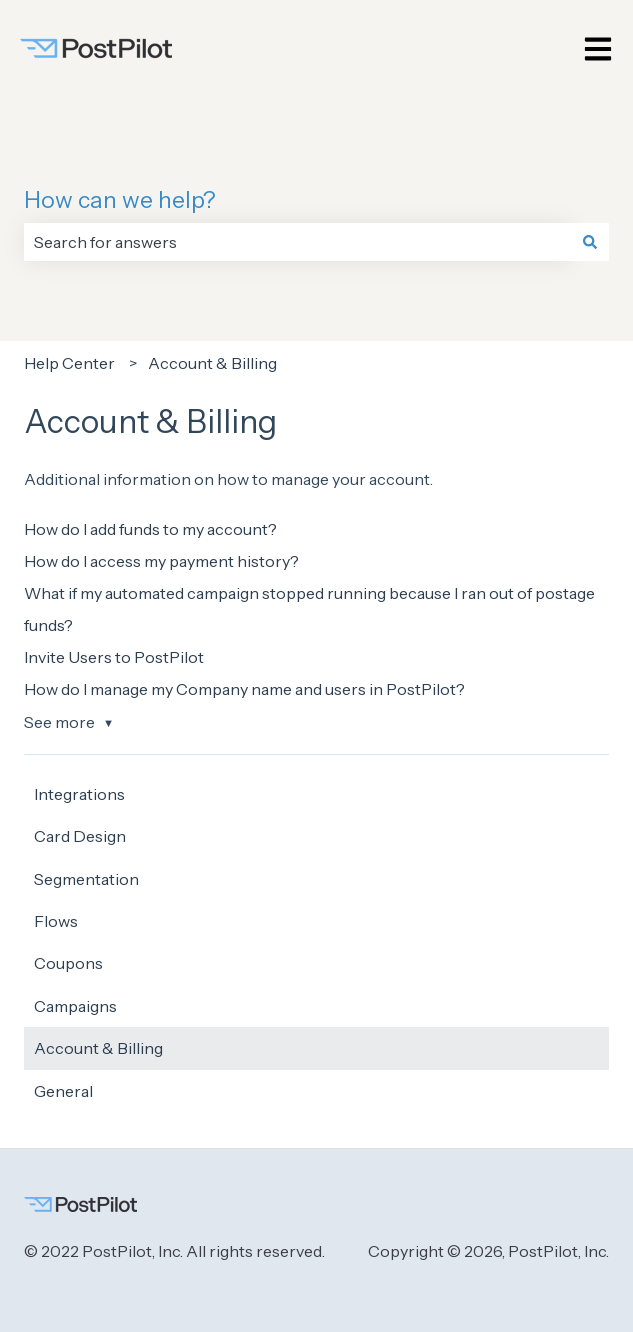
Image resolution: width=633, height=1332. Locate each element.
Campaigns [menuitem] (75, 1006)
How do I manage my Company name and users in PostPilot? (244, 689)
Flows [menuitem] (56, 921)
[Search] (590, 242)
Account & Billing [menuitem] (98, 1048)
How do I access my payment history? (161, 561)
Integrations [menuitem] (79, 794)
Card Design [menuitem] (80, 836)
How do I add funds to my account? (150, 529)
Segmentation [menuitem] (86, 879)
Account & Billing (212, 363)
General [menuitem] (63, 1091)
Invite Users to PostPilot (114, 657)
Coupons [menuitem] (68, 963)
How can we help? (120, 200)
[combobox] (297, 242)
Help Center (69, 363)
